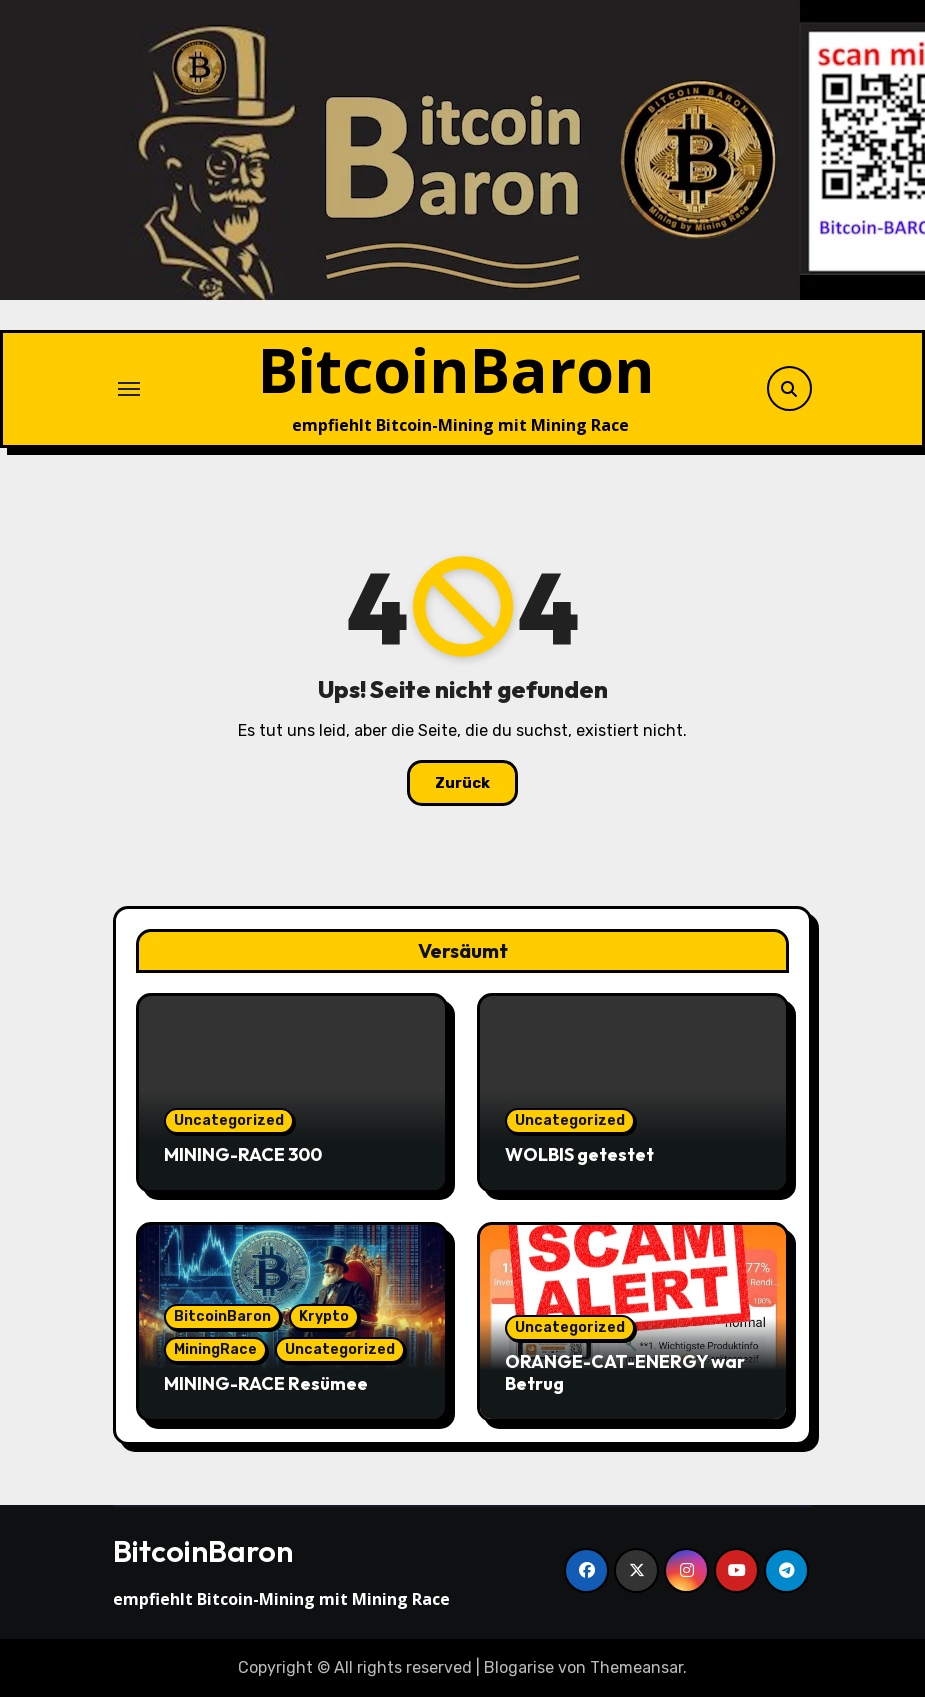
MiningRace (215, 1349)
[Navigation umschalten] (129, 389)
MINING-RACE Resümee (266, 1383)
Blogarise (519, 1667)
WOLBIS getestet (579, 1154)
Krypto (324, 1316)
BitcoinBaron (456, 369)
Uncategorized (229, 1120)
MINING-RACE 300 (243, 1154)
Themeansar (636, 1667)
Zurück (462, 783)
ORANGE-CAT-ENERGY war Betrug (625, 1372)
